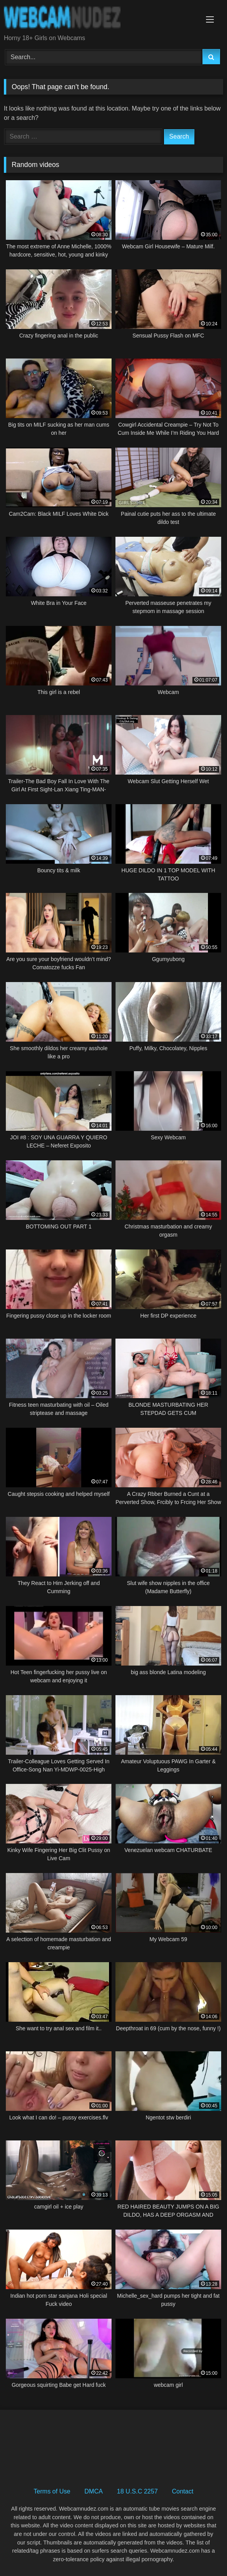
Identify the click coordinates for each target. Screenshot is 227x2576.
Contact (182, 2491)
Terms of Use (52, 2491)
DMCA (93, 2491)
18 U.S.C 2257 (137, 2491)
